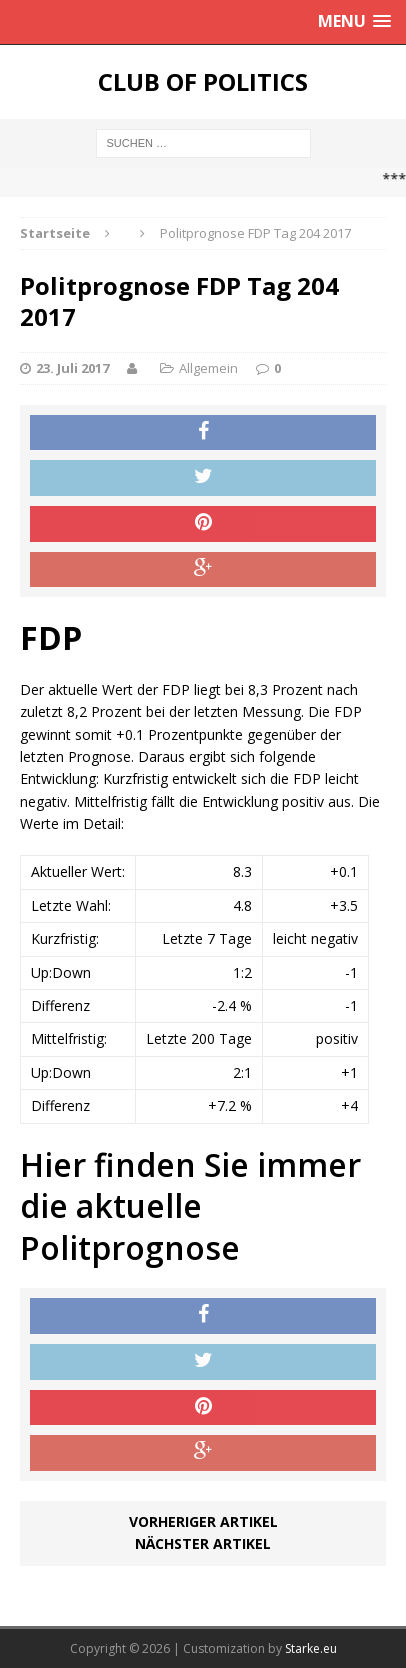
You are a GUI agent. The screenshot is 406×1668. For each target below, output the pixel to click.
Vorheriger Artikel (203, 1521)
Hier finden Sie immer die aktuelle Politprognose (190, 1206)
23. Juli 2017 (72, 368)
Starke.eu (311, 1648)
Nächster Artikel (203, 1543)
